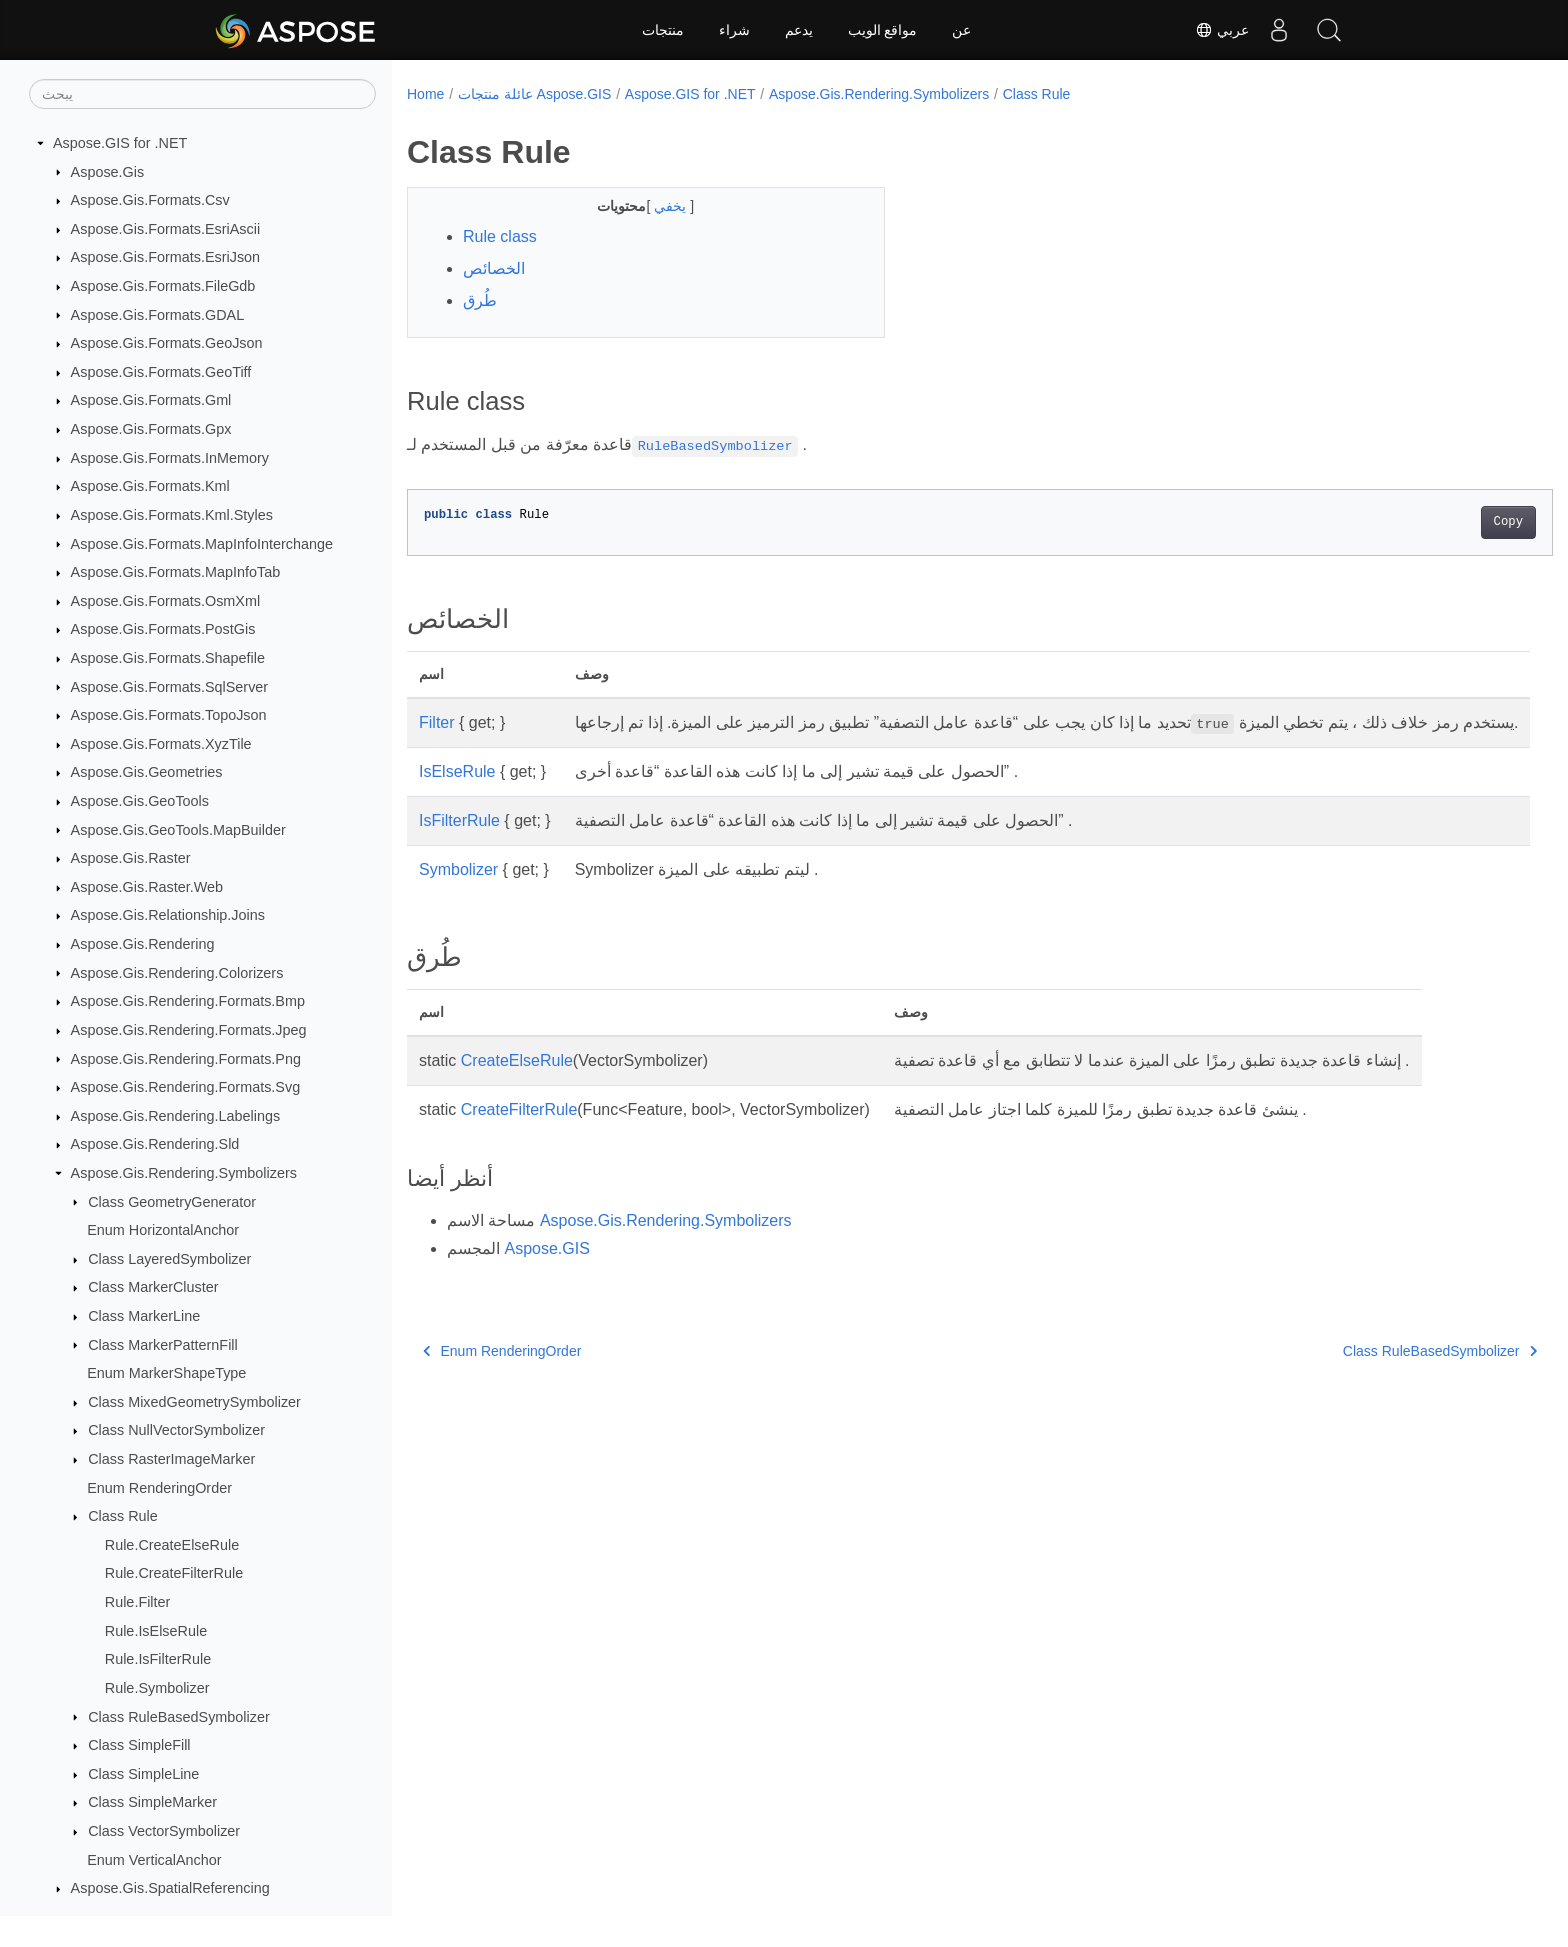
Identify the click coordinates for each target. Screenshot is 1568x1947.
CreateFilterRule (519, 1133)
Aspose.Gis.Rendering (143, 944)
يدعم (799, 30)
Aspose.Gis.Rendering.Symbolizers (184, 1173)
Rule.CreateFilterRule (174, 1573)
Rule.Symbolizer (157, 1688)
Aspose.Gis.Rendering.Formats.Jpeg (189, 1030)
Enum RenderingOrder (159, 1488)
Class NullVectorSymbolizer (176, 1430)
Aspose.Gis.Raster (131, 858)
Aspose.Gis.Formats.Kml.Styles (172, 515)
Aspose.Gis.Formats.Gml (151, 400)
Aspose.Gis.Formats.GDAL (158, 315)
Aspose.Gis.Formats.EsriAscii (166, 229)
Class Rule (123, 1516)
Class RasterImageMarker (171, 1459)
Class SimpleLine (143, 1774)
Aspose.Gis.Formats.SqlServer (170, 687)
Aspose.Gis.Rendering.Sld (155, 1144)
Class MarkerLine (144, 1316)
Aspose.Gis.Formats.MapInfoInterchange (202, 544)
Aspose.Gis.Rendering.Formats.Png (186, 1059)
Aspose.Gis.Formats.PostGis (163, 629)
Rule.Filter (138, 1602)
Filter (437, 722)
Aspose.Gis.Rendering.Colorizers (177, 973)
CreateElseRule (517, 1084)
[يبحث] (202, 94)
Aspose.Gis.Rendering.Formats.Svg (186, 1087)
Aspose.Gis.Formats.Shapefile (168, 658)
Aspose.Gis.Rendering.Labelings (176, 1116)
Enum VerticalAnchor (154, 1860)
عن (961, 30)
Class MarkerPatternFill (163, 1345)
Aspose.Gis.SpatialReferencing (170, 1888)
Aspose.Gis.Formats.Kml (150, 486)
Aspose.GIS (546, 1272)
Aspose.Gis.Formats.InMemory (170, 458)
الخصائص (494, 268)
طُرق (480, 300)
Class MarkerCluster (153, 1287)
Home (425, 94)
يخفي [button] (656, 206)
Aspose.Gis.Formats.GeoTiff (161, 372)
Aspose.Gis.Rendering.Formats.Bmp (188, 1001)
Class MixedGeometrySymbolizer (194, 1402)
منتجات (663, 30)
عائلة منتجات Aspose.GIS (534, 94)
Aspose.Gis (108, 172)
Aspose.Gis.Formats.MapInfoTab (176, 572)
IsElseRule (457, 795)
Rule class (500, 236)
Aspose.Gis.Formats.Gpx (151, 429)
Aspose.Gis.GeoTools (140, 801)
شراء (734, 30)
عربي (1222, 30)
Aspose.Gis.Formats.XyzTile (161, 744)
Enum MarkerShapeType (166, 1373)
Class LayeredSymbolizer (169, 1259)
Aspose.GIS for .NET (120, 143)
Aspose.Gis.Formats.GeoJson (167, 343)
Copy (1429, 522)
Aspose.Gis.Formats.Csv (150, 200)
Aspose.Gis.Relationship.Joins (168, 915)
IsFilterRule (459, 844)
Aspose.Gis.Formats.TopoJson (169, 715)
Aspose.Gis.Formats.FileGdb (163, 286)
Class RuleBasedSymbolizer (179, 1717)
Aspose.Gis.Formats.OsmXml (166, 601)
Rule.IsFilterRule (158, 1659)
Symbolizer (458, 893)
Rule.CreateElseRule (172, 1545)
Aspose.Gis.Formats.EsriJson (166, 257)
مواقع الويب (883, 30)
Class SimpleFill (139, 1745)
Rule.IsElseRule (156, 1631)
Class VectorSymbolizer (164, 1831)
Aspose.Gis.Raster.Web (147, 887)
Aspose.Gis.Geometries (147, 772)
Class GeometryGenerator (172, 1202)
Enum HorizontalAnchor (163, 1230)
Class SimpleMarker (152, 1802)
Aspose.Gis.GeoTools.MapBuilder (178, 830)
